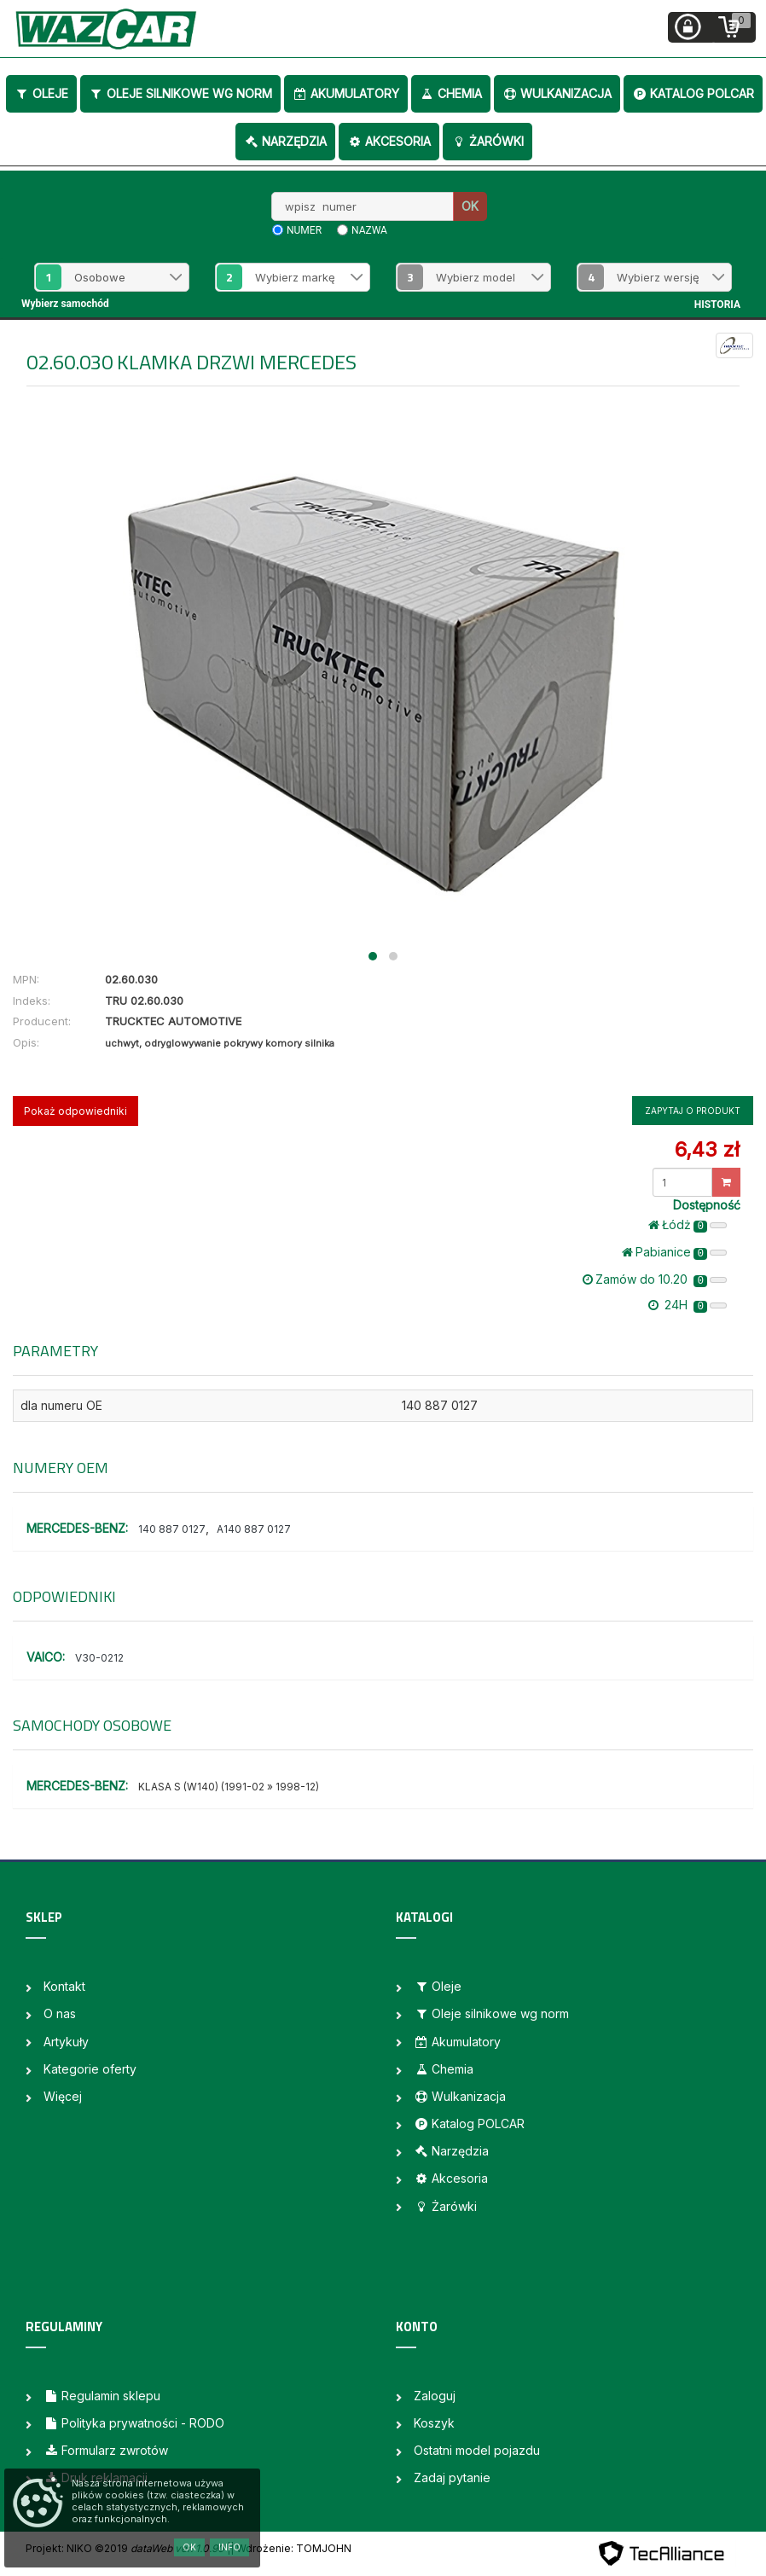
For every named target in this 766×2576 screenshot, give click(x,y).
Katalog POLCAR (693, 93)
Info (229, 2547)
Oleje (41, 93)
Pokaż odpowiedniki (75, 1111)
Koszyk (434, 2423)
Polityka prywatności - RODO (134, 2423)
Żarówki (487, 141)
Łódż (687, 1225)
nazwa (369, 230)
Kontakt (64, 1986)
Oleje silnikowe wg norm (180, 93)
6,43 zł (707, 1149)
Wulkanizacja (557, 93)
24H (687, 1305)
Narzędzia (285, 141)
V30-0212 (99, 1657)
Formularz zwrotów (106, 2450)
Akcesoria (389, 141)
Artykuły (66, 2041)
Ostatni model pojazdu (477, 2450)
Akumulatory (346, 93)
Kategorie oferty (90, 2069)
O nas (60, 2013)
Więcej (63, 2096)
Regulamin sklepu (102, 2395)
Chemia (451, 93)
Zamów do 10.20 (655, 1279)
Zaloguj (435, 2395)
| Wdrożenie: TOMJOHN (290, 2548)
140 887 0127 (172, 1529)
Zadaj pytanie (452, 2477)
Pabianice (674, 1252)
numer (304, 230)
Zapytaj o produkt (692, 1110)
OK (470, 206)
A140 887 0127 (254, 1529)
